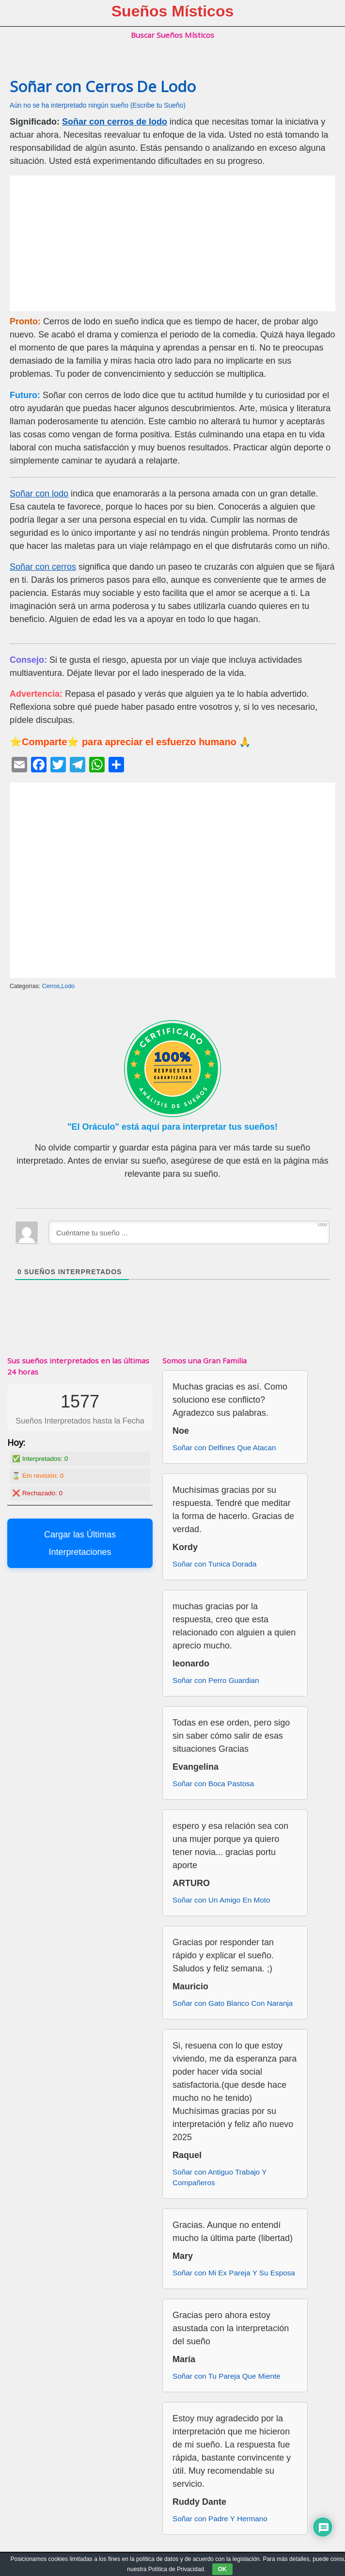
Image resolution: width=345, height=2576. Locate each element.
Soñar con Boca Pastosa (213, 1783)
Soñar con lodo (39, 493)
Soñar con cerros (43, 567)
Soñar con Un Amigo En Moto (221, 1900)
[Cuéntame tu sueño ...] (188, 1232)
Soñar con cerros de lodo (114, 122)
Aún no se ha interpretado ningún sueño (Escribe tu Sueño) (98, 105)
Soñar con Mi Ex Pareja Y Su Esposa (233, 2273)
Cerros (51, 986)
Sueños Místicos (172, 11)
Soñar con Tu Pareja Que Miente (226, 2376)
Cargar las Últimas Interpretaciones (80, 1543)
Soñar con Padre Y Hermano (219, 2518)
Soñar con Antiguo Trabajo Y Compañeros (219, 2177)
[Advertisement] (172, 243)
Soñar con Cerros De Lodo (103, 86)
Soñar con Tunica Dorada (214, 1564)
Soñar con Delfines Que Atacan (224, 1447)
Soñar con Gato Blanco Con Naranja (232, 2003)
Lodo (68, 986)
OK (222, 2569)
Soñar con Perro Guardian (215, 1680)
